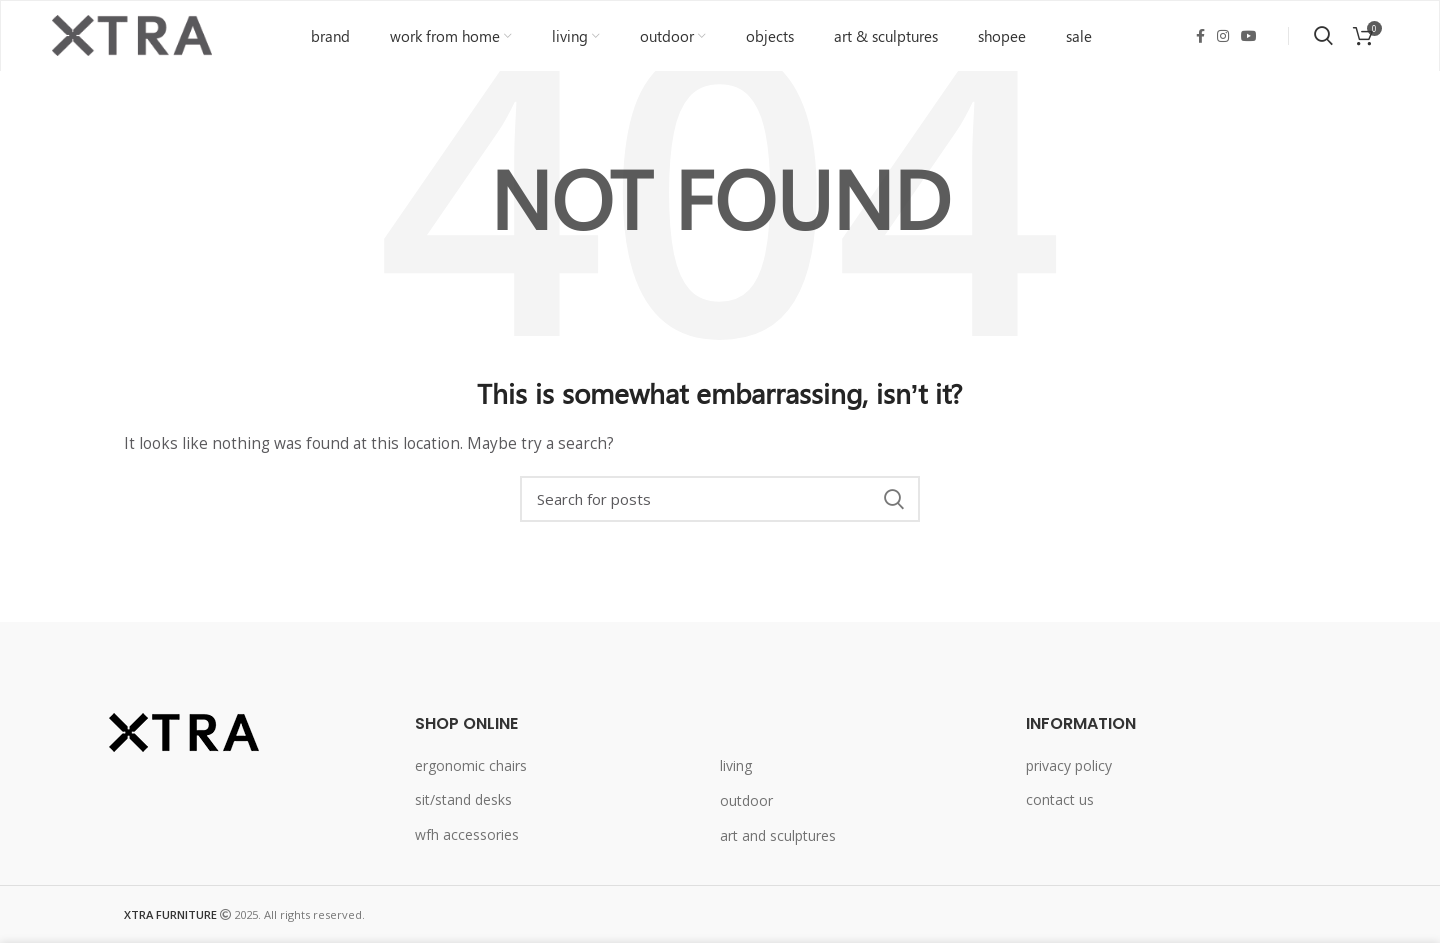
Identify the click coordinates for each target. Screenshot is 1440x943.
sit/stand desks (463, 800)
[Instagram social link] (1223, 36)
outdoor (746, 800)
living (736, 766)
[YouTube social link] (1249, 36)
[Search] (720, 500)
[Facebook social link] (1200, 36)
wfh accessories (467, 834)
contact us (1060, 800)
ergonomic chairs (471, 765)
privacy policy (1069, 765)
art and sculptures (778, 835)
